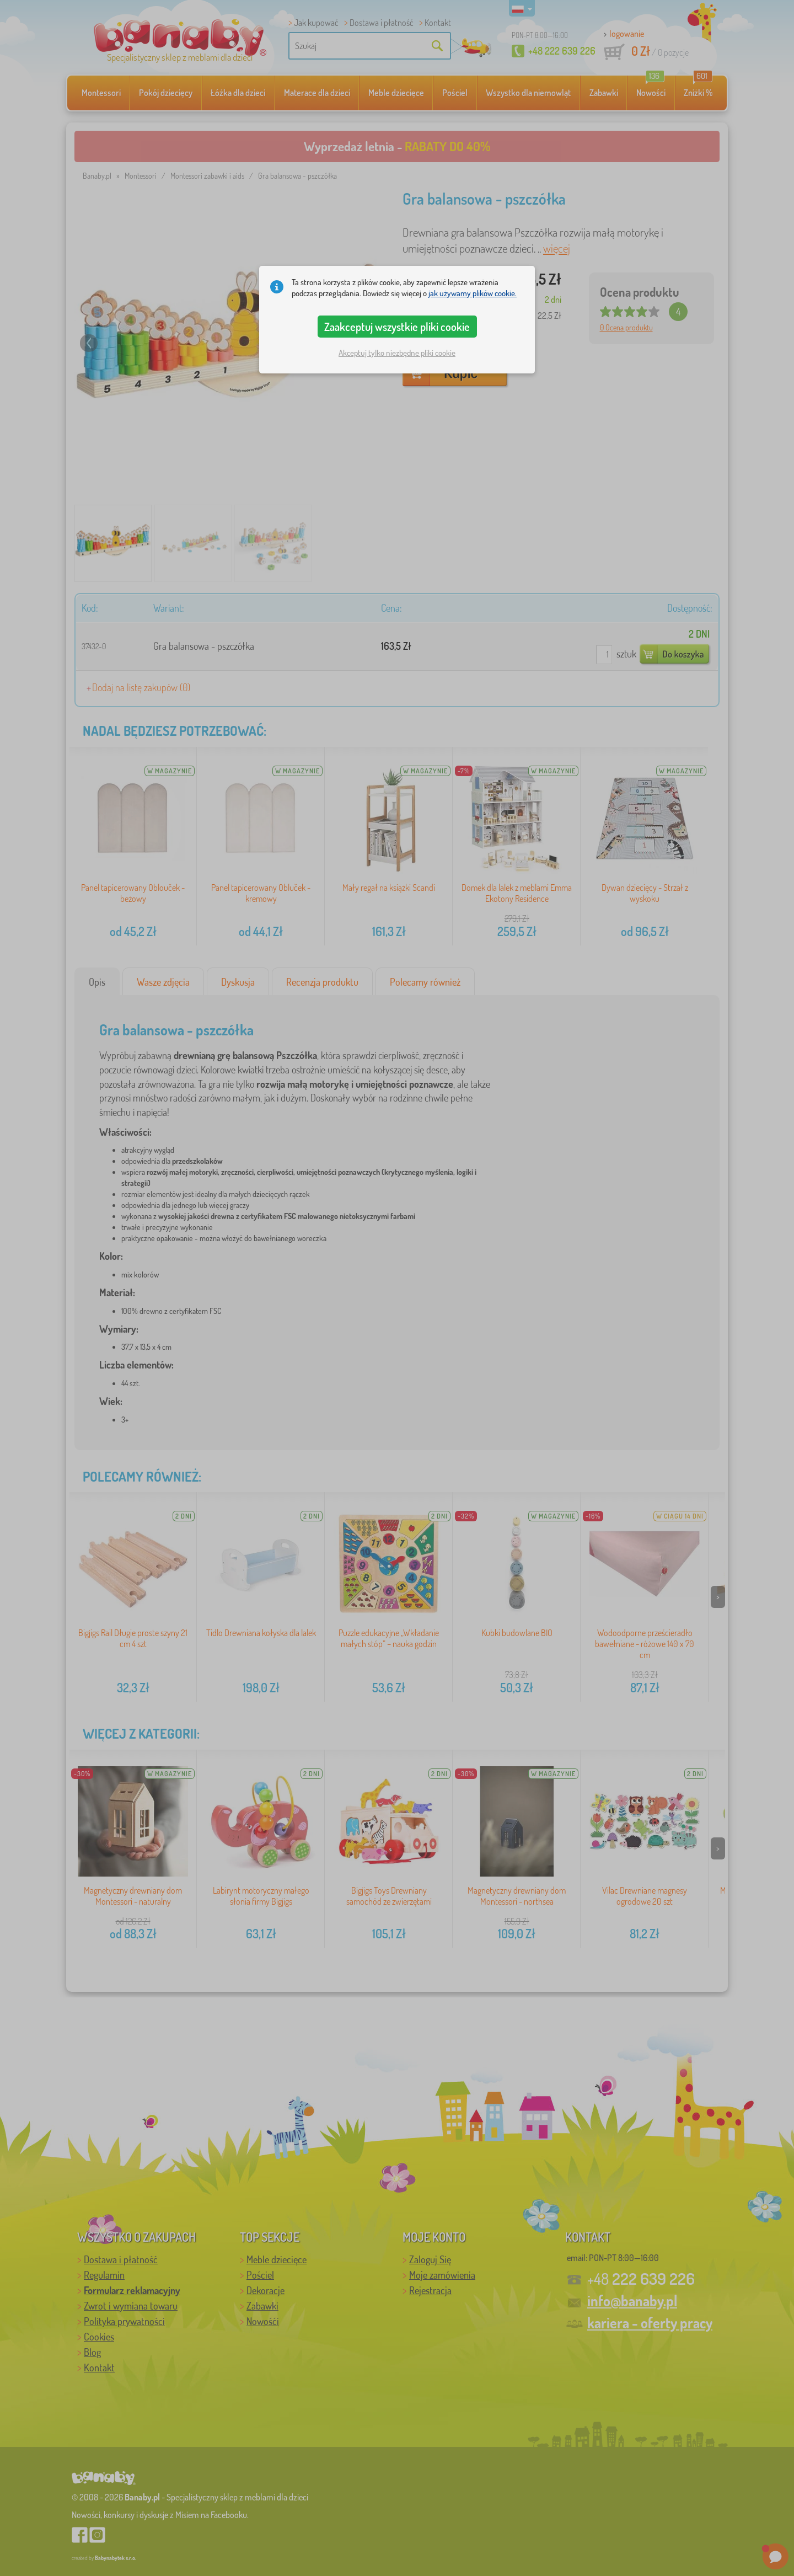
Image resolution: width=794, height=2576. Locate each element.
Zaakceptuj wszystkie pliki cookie (397, 326)
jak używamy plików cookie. (472, 293)
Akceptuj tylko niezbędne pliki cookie (397, 353)
